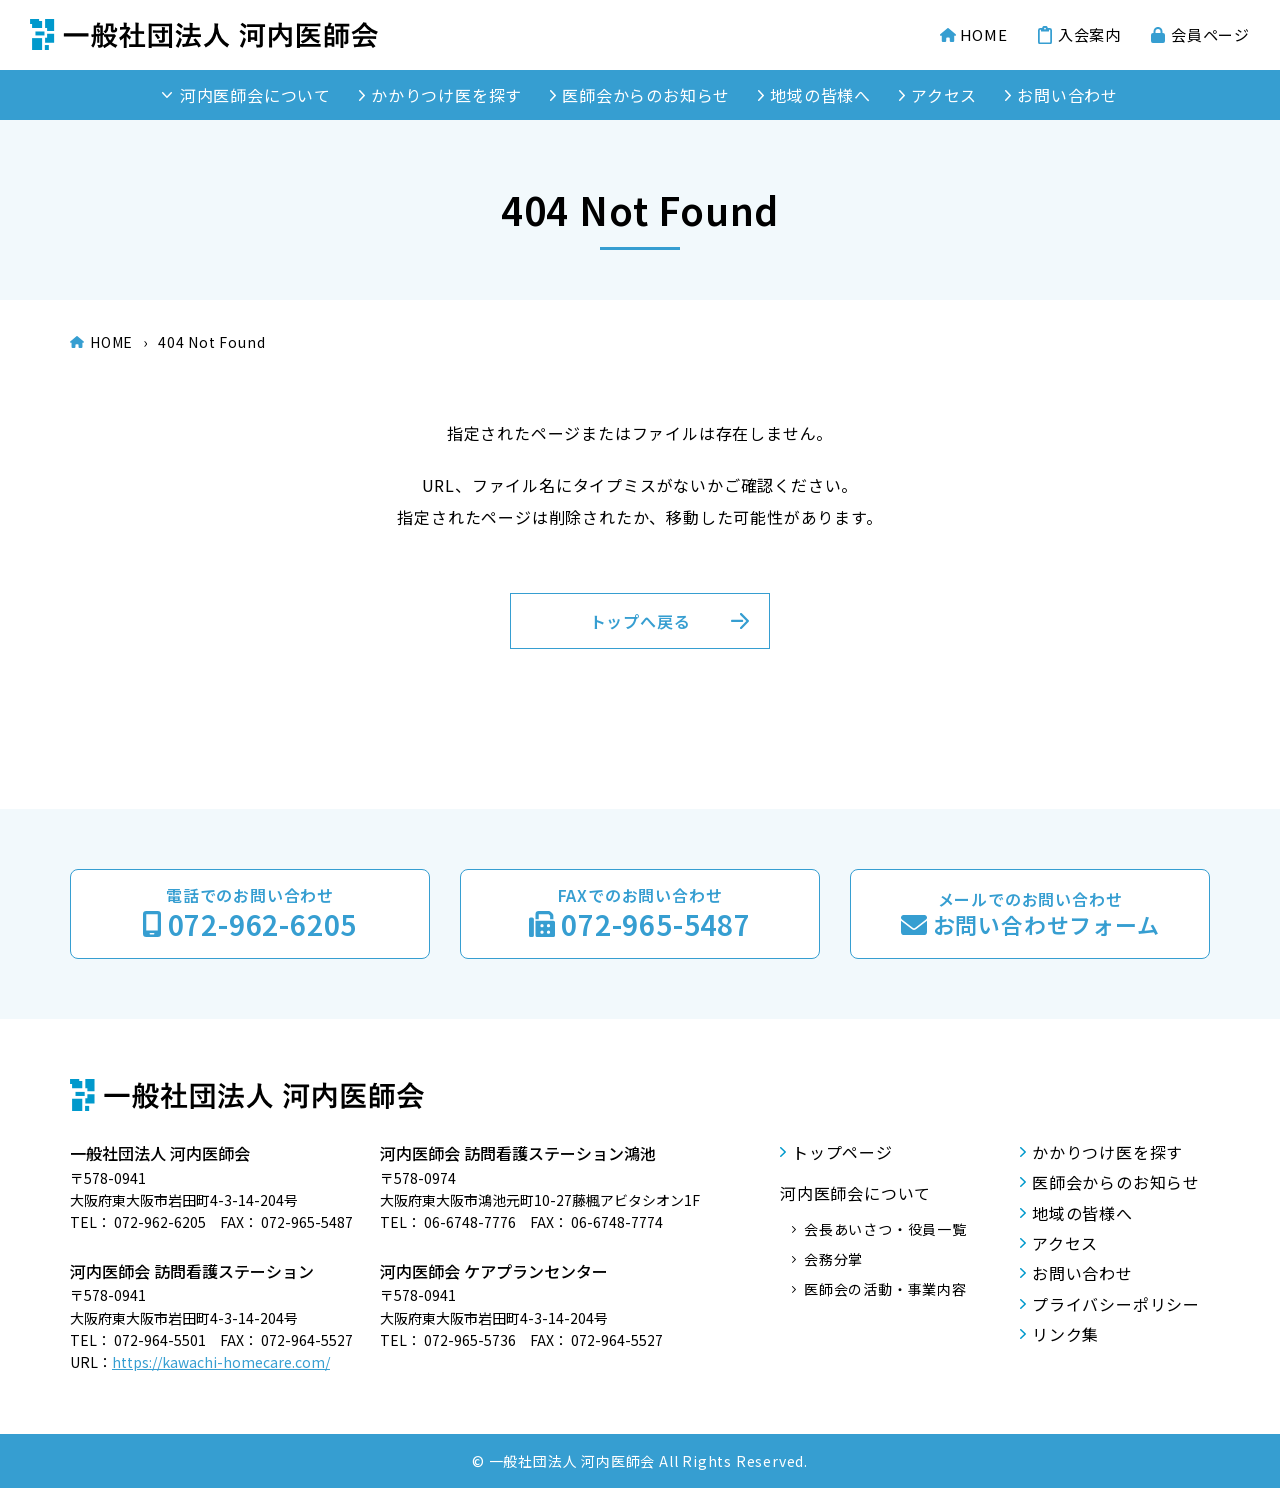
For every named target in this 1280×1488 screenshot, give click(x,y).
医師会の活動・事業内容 (885, 1289)
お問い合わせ (1067, 95)
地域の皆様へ (820, 95)
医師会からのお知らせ (646, 95)
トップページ (842, 1152)
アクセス (944, 95)
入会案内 (1089, 35)
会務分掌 (833, 1259)
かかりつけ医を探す (446, 95)
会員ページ (1210, 35)
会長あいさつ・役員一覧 (885, 1229)
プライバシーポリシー (1116, 1304)
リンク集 (1065, 1334)
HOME (984, 35)
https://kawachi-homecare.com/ (221, 1362)
